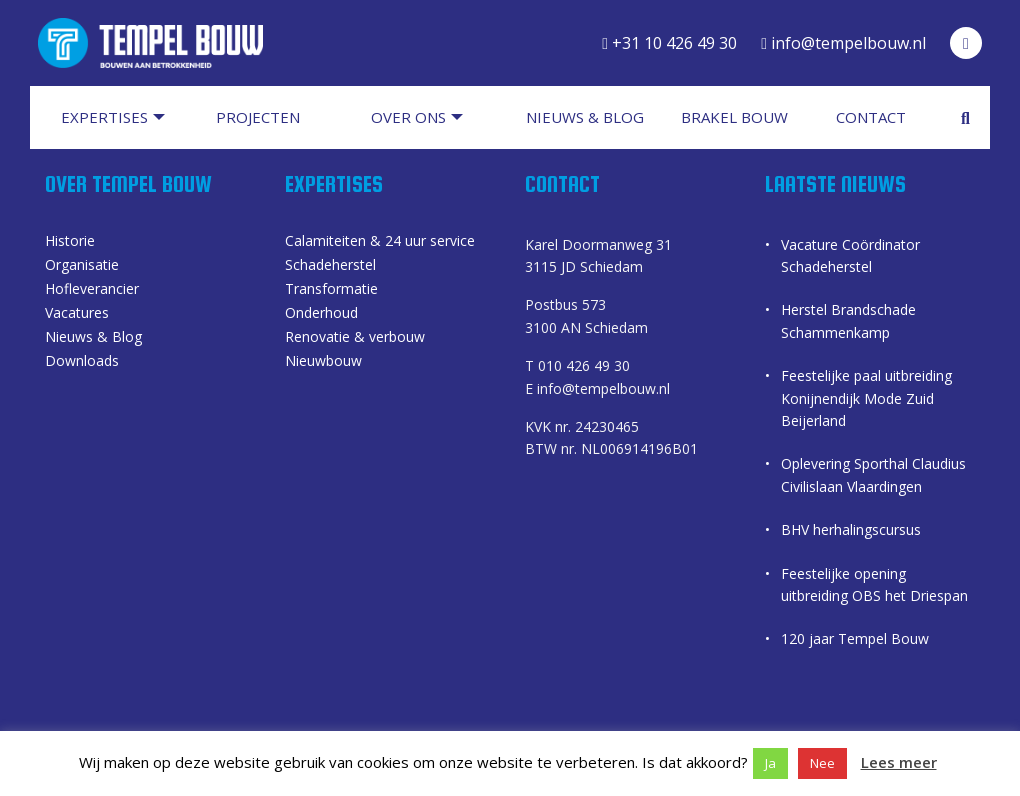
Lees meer (899, 762)
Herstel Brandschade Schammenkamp (848, 320)
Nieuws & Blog (93, 338)
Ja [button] (770, 763)
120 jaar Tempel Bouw (855, 638)
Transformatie (331, 290)
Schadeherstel (330, 266)
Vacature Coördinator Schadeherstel (850, 255)
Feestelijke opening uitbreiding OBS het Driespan (874, 584)
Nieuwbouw (323, 362)
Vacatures (77, 314)
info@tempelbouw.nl (843, 43)
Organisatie (82, 266)
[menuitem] (122, 117)
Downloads (82, 362)
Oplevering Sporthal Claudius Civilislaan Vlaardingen (873, 474)
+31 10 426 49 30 (669, 43)
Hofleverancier (92, 290)
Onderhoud (321, 314)
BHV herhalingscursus (851, 529)
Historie (70, 242)
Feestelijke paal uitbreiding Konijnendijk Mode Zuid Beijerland (866, 398)
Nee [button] (822, 763)
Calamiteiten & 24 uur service (380, 242)
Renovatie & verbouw (355, 338)
